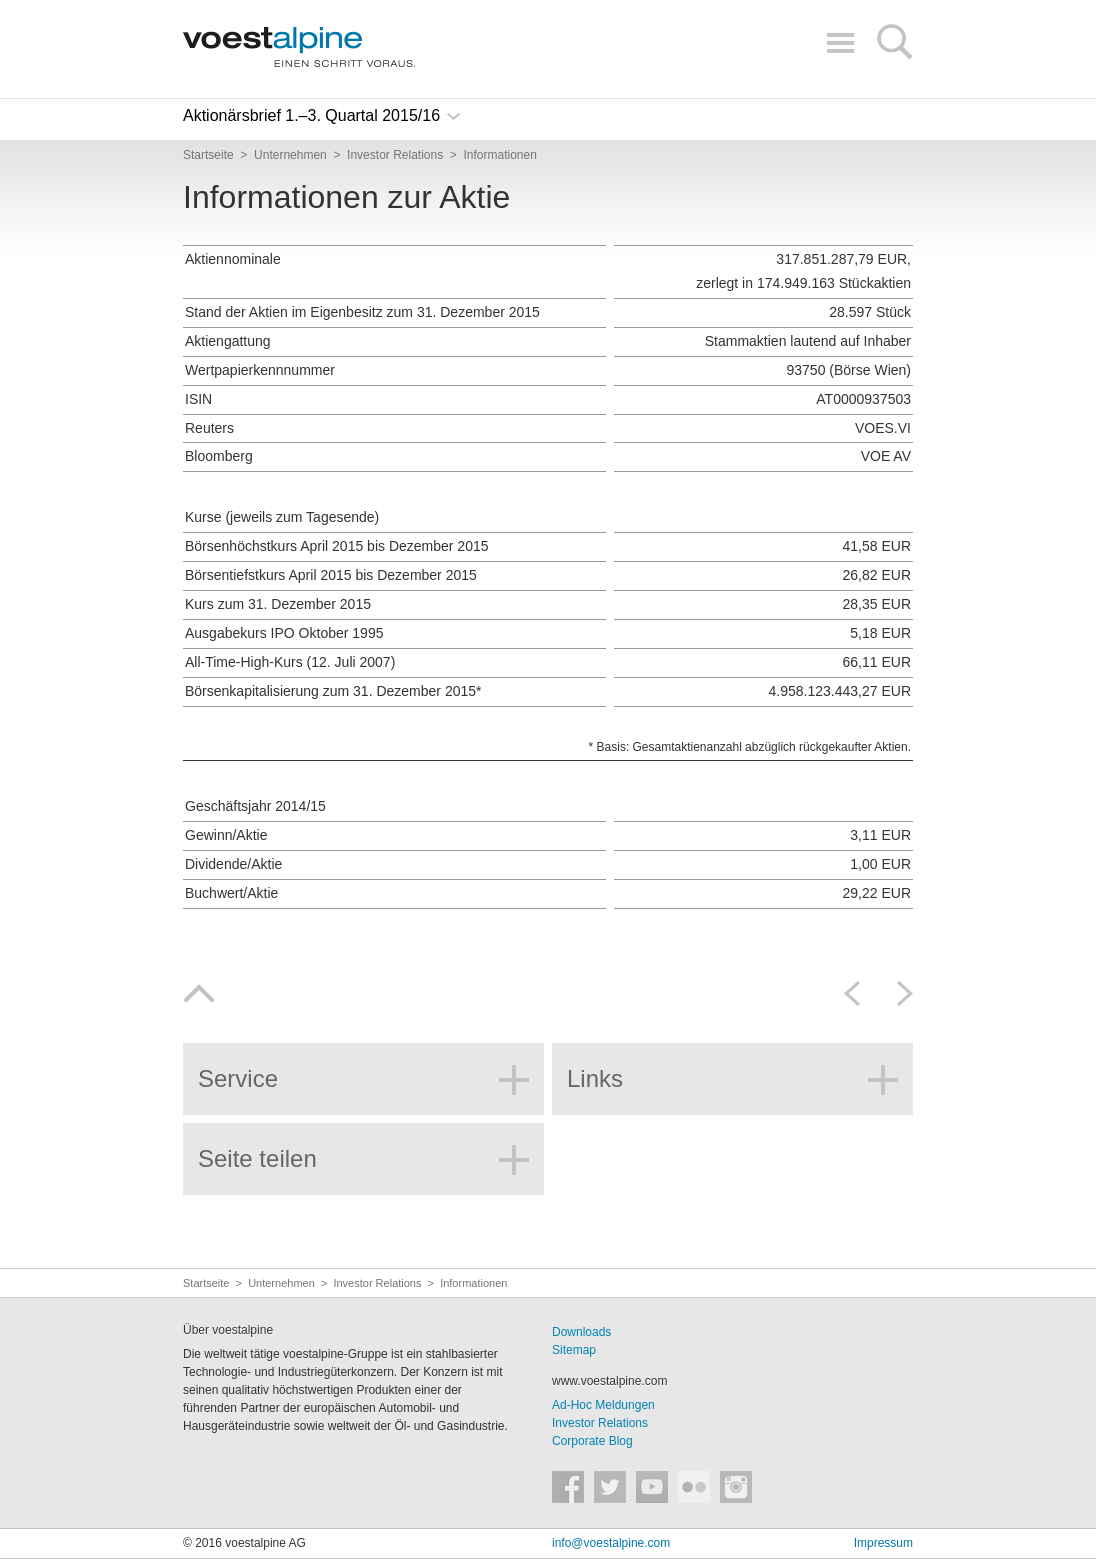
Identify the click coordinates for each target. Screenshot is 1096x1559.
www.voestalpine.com (609, 1381)
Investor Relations (600, 1423)
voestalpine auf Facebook (568, 1487)
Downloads (581, 1332)
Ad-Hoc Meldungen (603, 1405)
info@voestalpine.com (611, 1543)
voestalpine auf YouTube (652, 1487)
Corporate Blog (592, 1441)
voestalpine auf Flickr (694, 1487)
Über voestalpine (228, 1330)
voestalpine (299, 47)
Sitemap (574, 1350)
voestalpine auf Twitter (610, 1487)
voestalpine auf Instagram (736, 1487)
